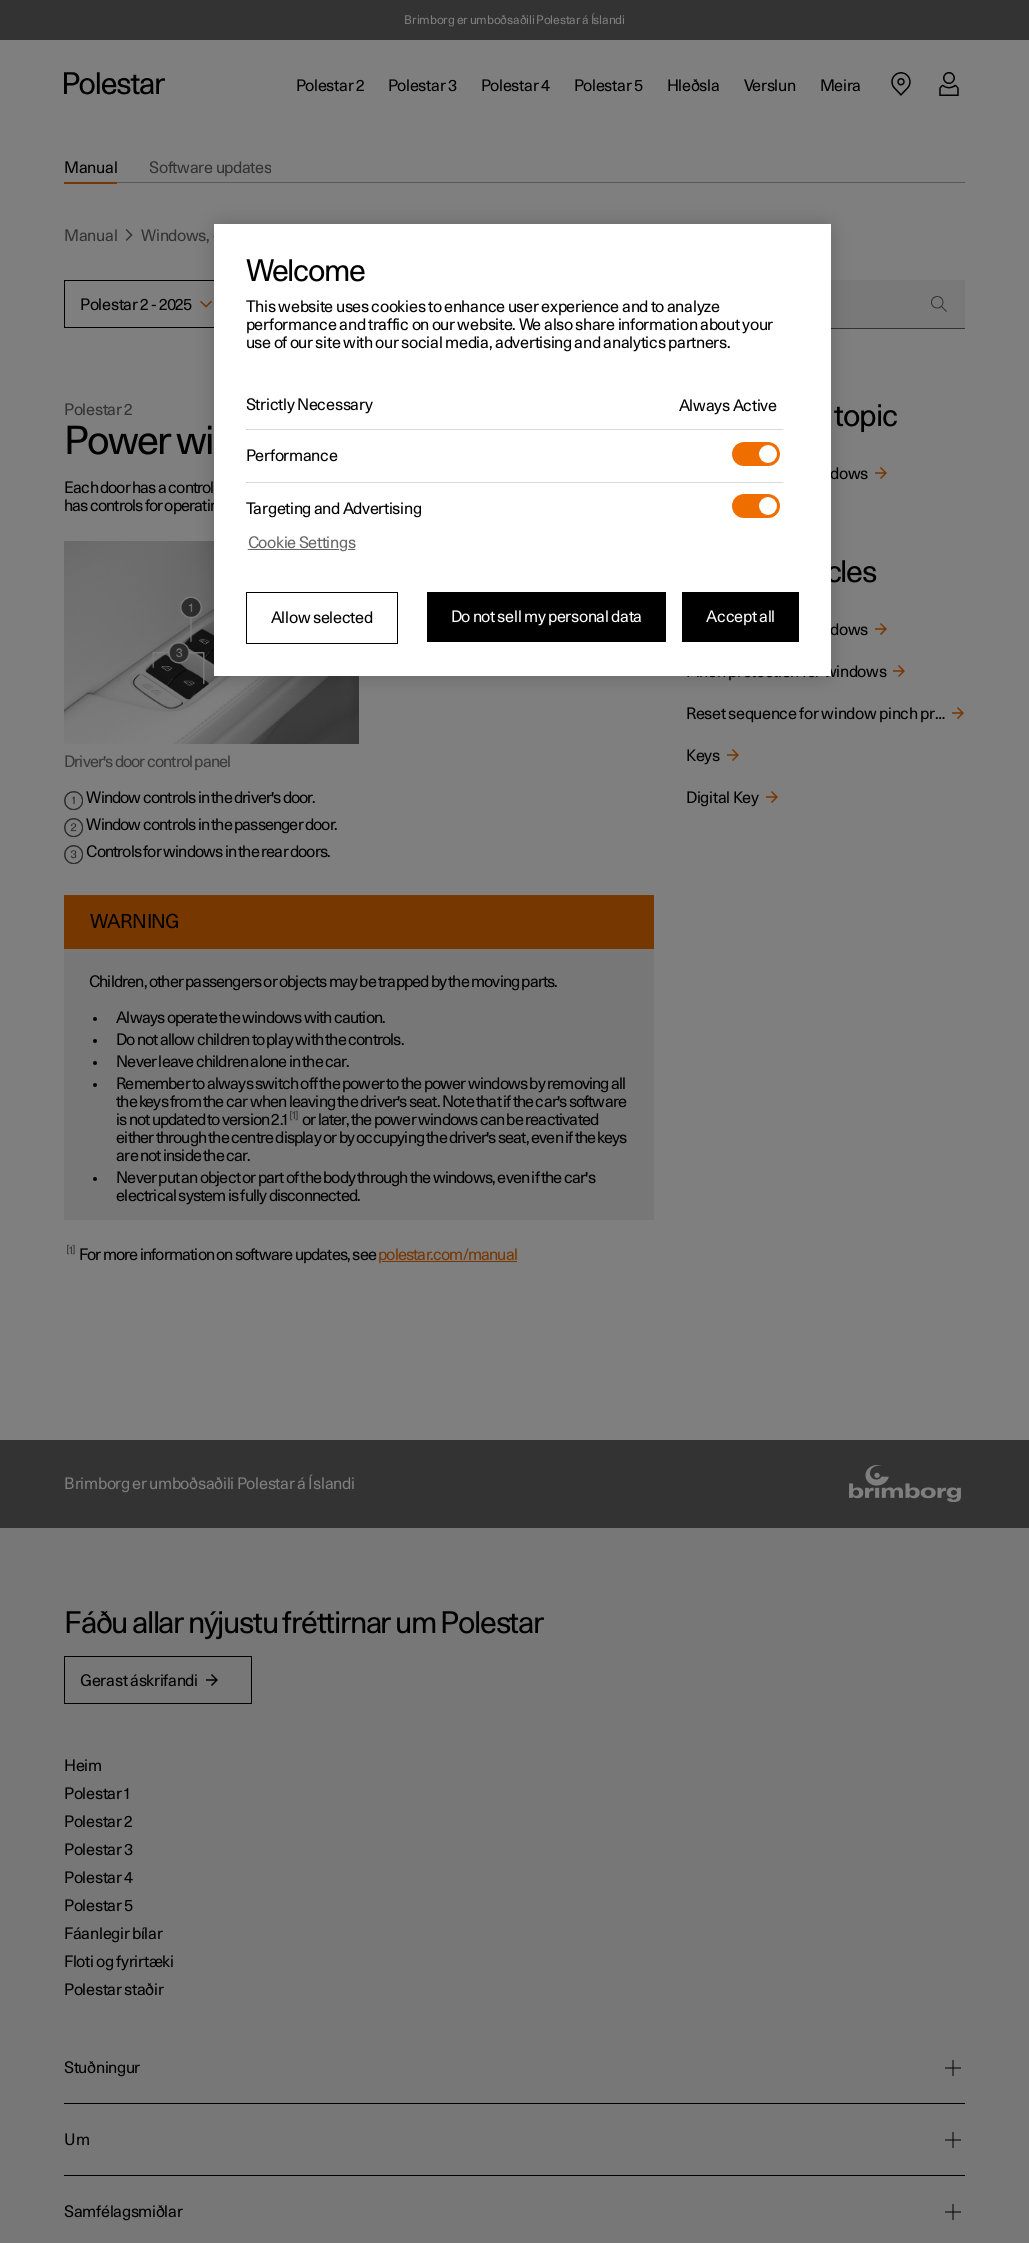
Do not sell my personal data (547, 617)
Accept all (740, 617)
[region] (522, 450)
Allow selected (322, 618)
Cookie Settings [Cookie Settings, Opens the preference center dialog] (302, 543)
